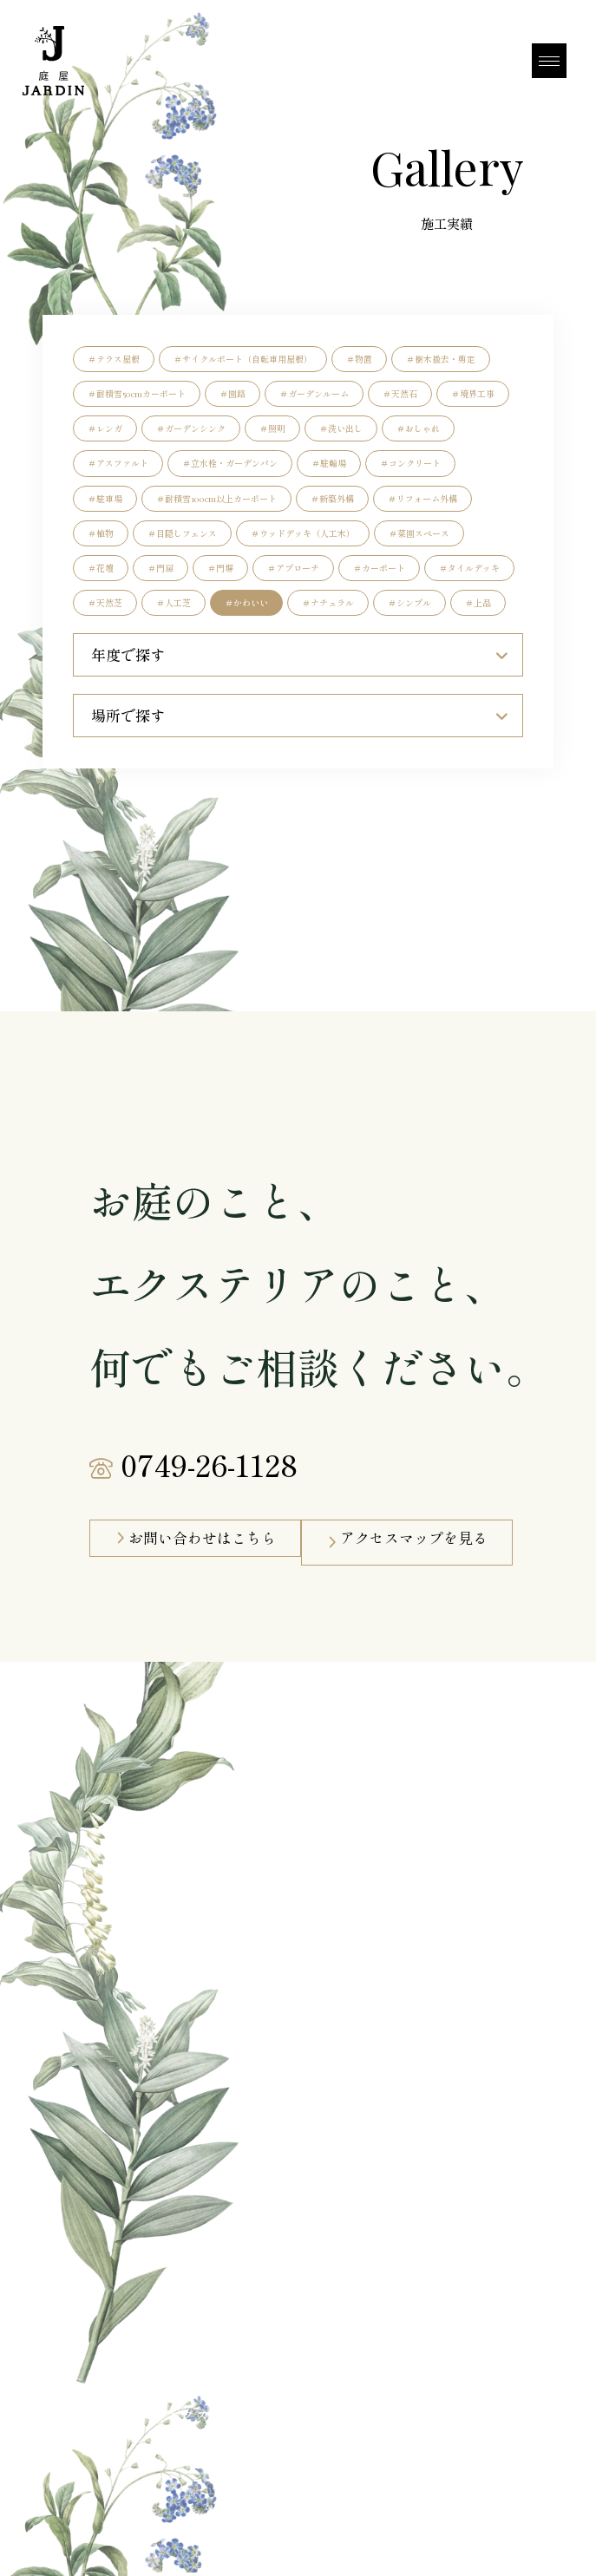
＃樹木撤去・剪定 (440, 359)
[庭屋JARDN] (51, 60)
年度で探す (299, 654)
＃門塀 (220, 568)
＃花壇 (101, 568)
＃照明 (272, 428)
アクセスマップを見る (414, 1537)
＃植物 (101, 533)
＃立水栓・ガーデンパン (230, 463)
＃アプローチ (293, 568)
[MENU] (549, 60)
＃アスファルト (118, 463)
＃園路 (232, 394)
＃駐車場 (105, 499)
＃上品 (478, 603)
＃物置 (359, 359)
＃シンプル (409, 603)
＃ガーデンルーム (314, 394)
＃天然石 (400, 394)
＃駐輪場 (328, 463)
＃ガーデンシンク (191, 428)
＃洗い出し (341, 428)
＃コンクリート (410, 463)
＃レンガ (105, 428)
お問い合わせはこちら (202, 1537)
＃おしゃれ (418, 428)
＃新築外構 (332, 499)
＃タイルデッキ (469, 568)
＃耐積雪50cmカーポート (137, 394)
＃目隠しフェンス (182, 533)
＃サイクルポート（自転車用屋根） (243, 359)
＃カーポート (379, 568)
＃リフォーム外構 (422, 499)
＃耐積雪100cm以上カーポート (216, 499)
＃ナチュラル (328, 603)
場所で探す (299, 715)
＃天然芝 (105, 603)
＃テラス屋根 (114, 359)
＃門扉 (160, 568)
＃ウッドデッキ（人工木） (303, 533)
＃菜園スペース (419, 533)
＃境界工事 (472, 394)
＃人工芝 (173, 603)
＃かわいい (246, 603)
